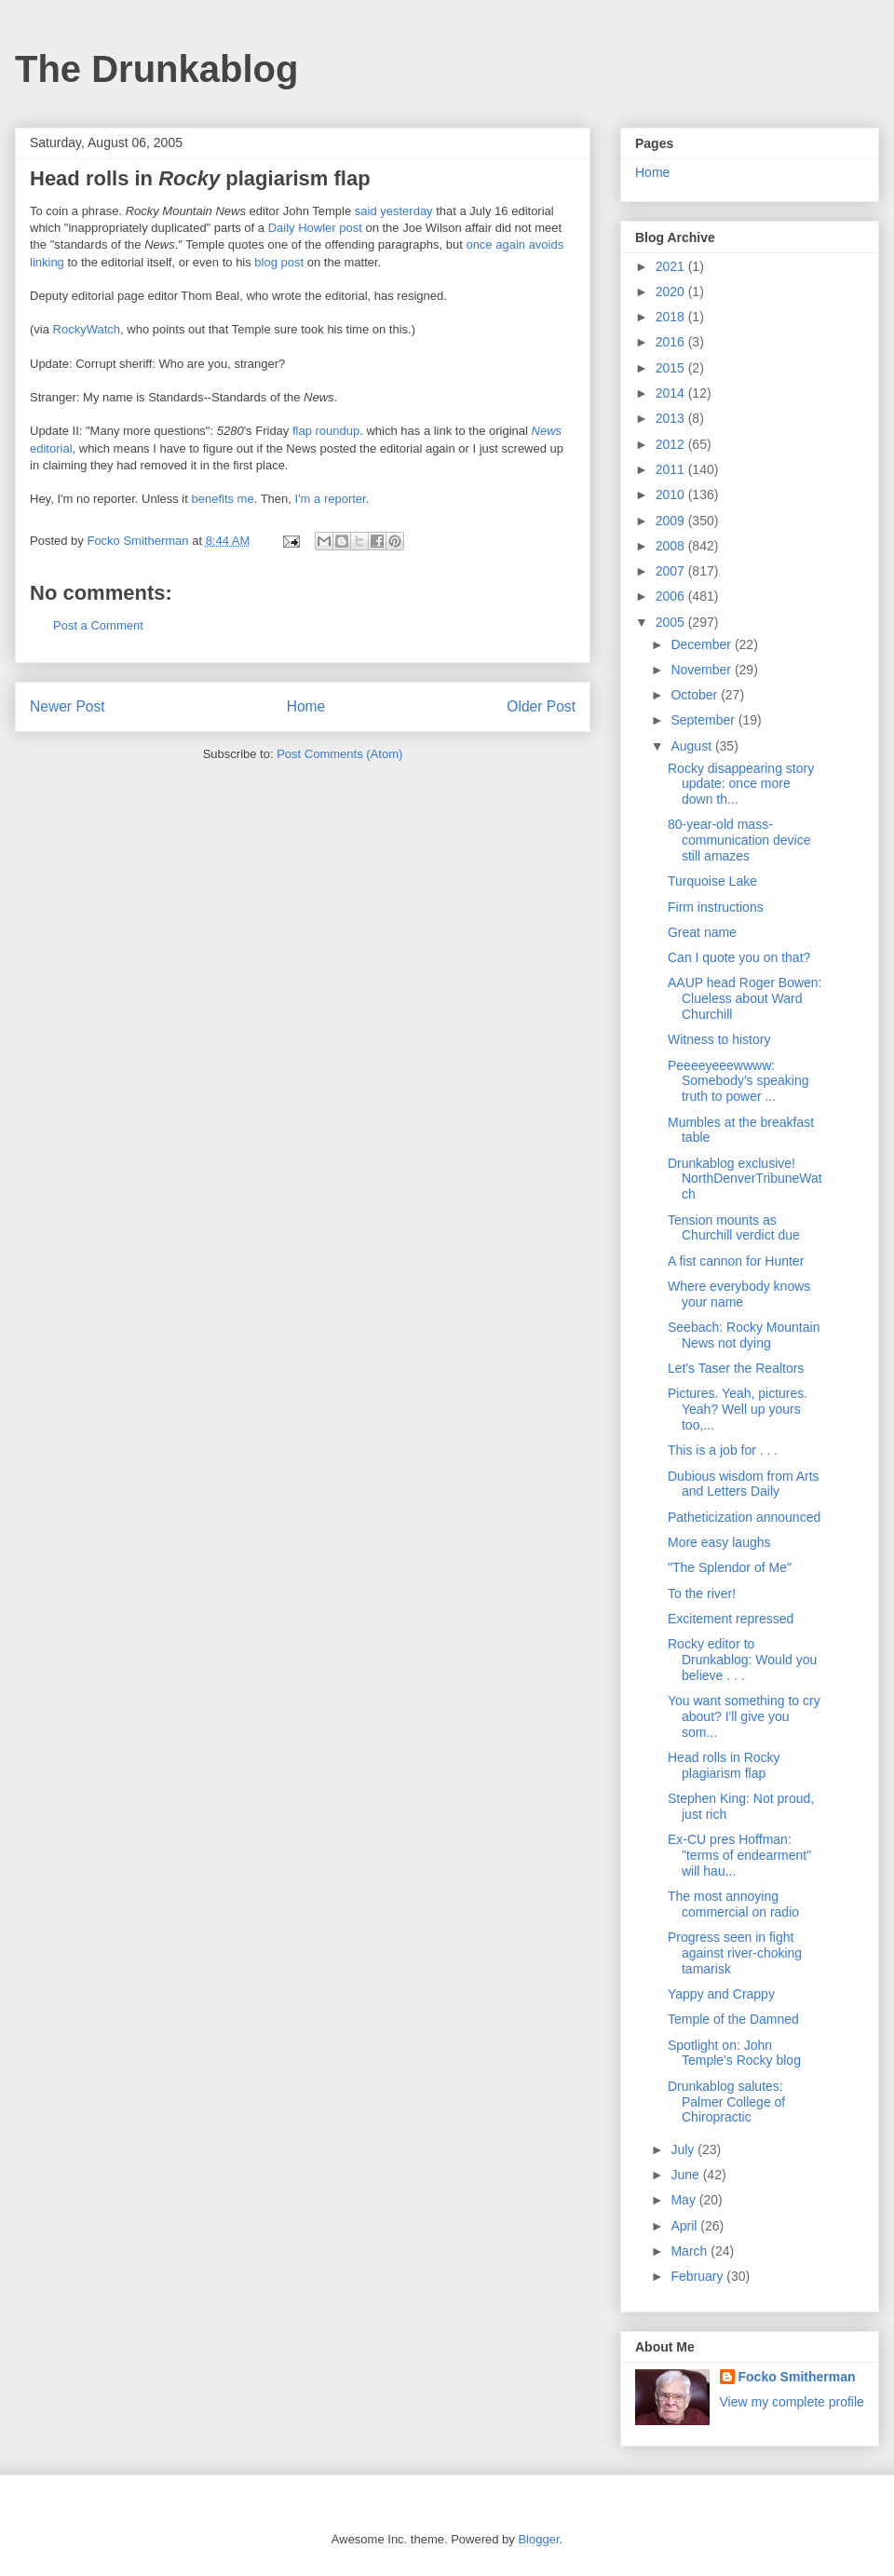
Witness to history (719, 1039)
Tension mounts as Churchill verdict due (734, 1228)
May (684, 2199)
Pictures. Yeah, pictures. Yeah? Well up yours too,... (737, 1409)
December (702, 644)
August (692, 746)
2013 (672, 418)
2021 (672, 266)
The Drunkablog (156, 68)
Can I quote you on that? (739, 957)
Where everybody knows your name (739, 1294)
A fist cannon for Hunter (736, 1261)
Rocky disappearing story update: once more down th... (741, 784)
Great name (702, 932)
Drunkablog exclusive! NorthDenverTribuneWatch (745, 1179)
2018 (672, 316)
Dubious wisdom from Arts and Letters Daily (744, 1484)
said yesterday (394, 211)
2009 (672, 520)
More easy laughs (719, 1542)
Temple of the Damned (733, 2019)
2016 (672, 341)
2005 (672, 622)
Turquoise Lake (712, 881)
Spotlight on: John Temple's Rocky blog (734, 2053)
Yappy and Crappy (721, 1993)
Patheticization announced (744, 1517)
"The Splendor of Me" (730, 1567)
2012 (672, 444)
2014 (672, 393)
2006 (672, 596)
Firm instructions (716, 907)
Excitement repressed (730, 1618)
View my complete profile (792, 2401)
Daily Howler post (315, 228)
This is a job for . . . (723, 1450)
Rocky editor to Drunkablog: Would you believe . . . (742, 1659)
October (695, 694)
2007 (672, 570)
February (698, 2276)
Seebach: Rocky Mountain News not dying (744, 1335)
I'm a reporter (330, 499)
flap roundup (325, 431)
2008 (672, 545)
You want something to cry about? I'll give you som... (744, 1716)
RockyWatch (86, 329)
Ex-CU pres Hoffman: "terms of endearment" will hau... (739, 1855)
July (684, 2149)
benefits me (222, 499)
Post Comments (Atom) (339, 754)
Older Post (541, 706)
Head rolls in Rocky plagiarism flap (724, 1765)
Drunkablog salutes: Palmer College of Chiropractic (726, 2102)
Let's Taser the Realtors (736, 1368)
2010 (672, 494)
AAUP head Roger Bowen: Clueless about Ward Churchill (745, 998)
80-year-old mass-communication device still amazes (739, 840)
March (690, 2251)
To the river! (702, 1593)
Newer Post (67, 706)
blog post (279, 262)
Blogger (538, 2539)
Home (306, 706)
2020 (672, 291)
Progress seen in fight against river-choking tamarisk (735, 1953)
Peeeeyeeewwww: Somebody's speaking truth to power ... (738, 1081)
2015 (672, 367)
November (702, 669)
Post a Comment (98, 625)
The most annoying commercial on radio (733, 1904)
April (685, 2225)
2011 (672, 469)
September (704, 719)
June (686, 2174)
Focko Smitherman (797, 2376)
